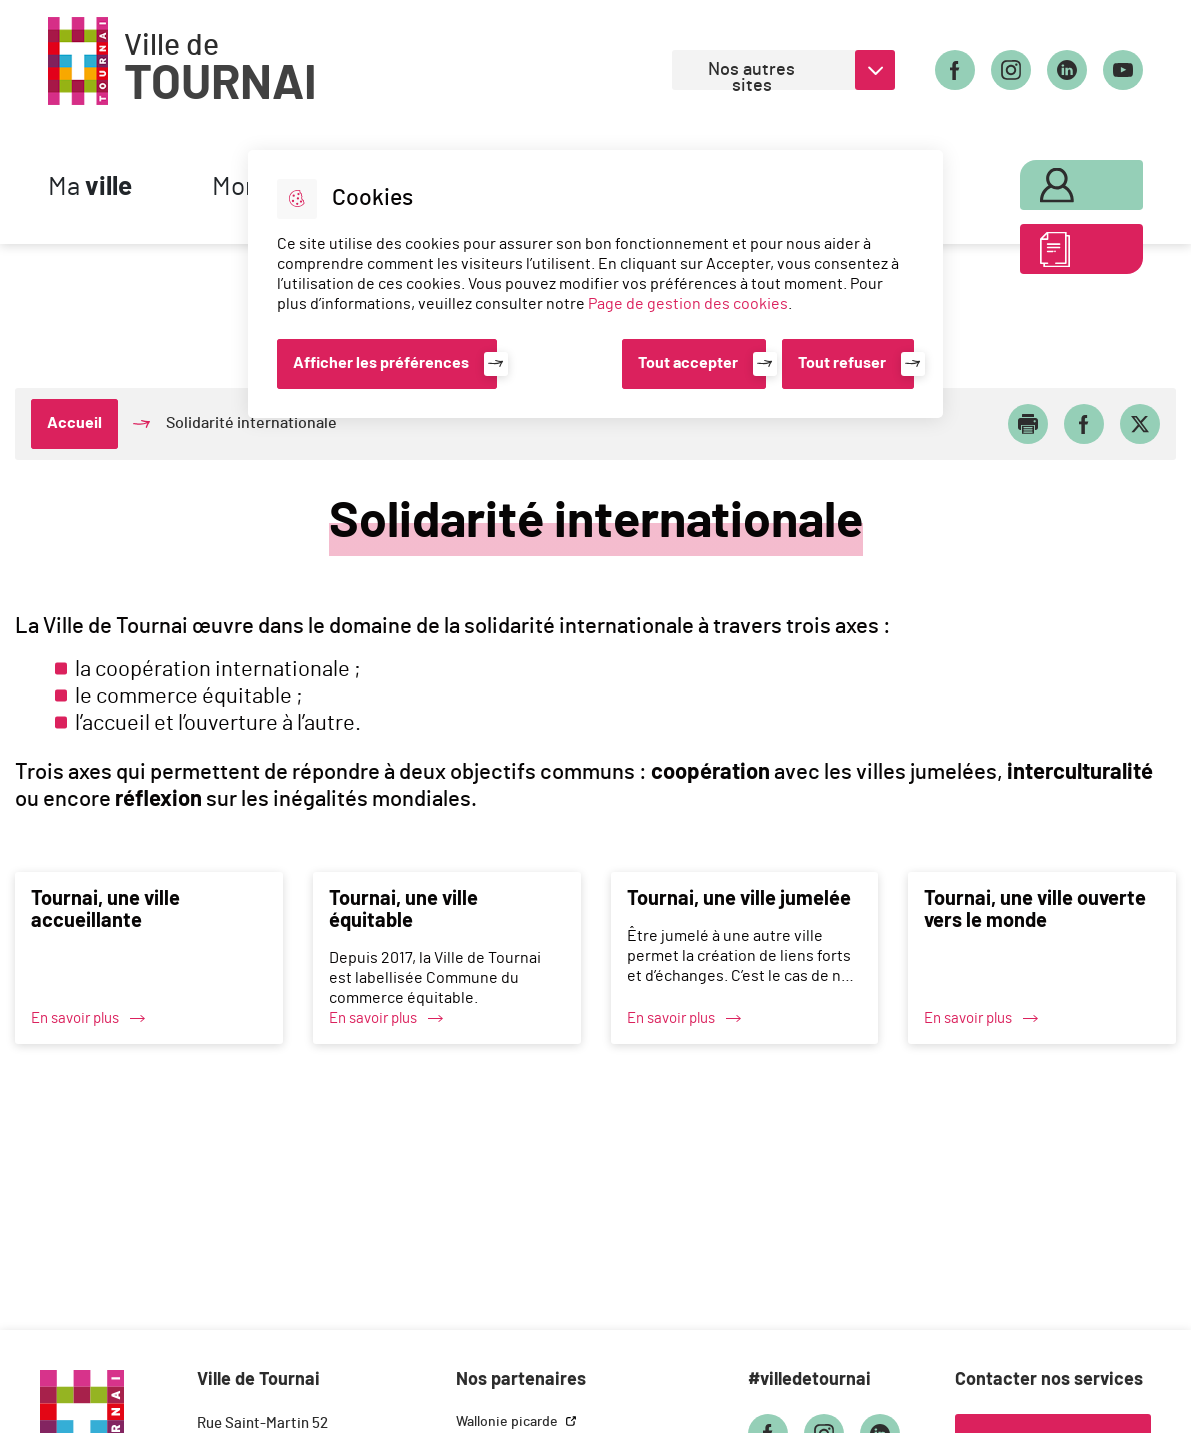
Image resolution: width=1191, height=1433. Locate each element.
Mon (1058, 182)
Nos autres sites (751, 75)
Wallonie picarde (508, 1422)
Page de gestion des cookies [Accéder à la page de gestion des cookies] (688, 304)
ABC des (1058, 254)
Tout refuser (842, 363)
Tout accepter (688, 363)
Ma (90, 187)
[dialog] (595, 284)
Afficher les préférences (381, 363)
